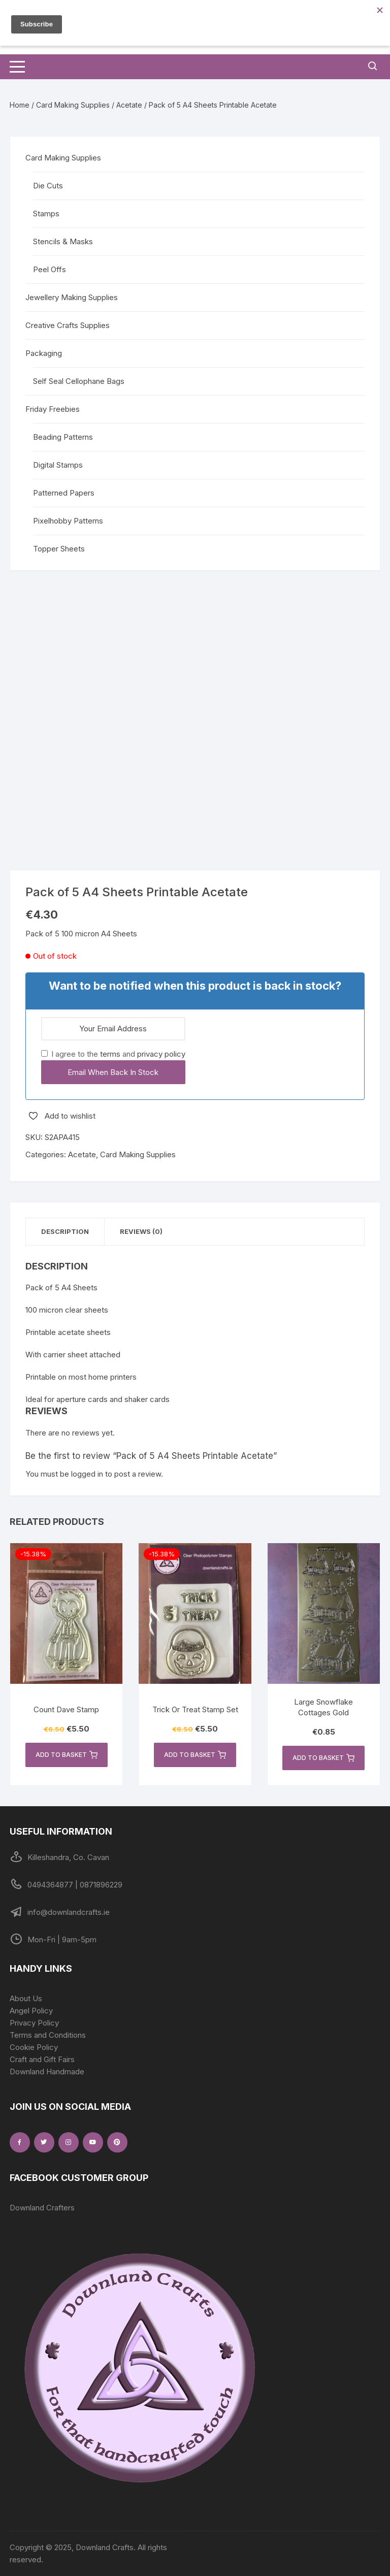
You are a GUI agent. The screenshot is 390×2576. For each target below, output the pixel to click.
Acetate (129, 105)
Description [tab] (65, 1231)
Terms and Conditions (48, 2035)
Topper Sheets (59, 548)
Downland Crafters (42, 2207)
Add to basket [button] (67, 1755)
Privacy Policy (34, 2023)
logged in (87, 1474)
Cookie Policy (34, 2047)
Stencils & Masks (63, 241)
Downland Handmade (47, 2071)
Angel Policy (31, 2010)
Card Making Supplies (73, 105)
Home (19, 105)
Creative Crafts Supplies (67, 325)
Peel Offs (49, 269)
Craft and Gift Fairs (42, 2059)
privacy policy (161, 1054)
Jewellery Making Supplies (71, 297)
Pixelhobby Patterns (68, 521)
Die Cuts (48, 185)
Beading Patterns (63, 437)
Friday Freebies (52, 409)
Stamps (46, 213)
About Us (26, 1998)
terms (110, 1054)
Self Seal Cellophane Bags (78, 381)
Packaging (43, 353)
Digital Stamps (58, 465)
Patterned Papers (63, 493)
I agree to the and (113, 1054)
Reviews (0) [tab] (141, 1231)
